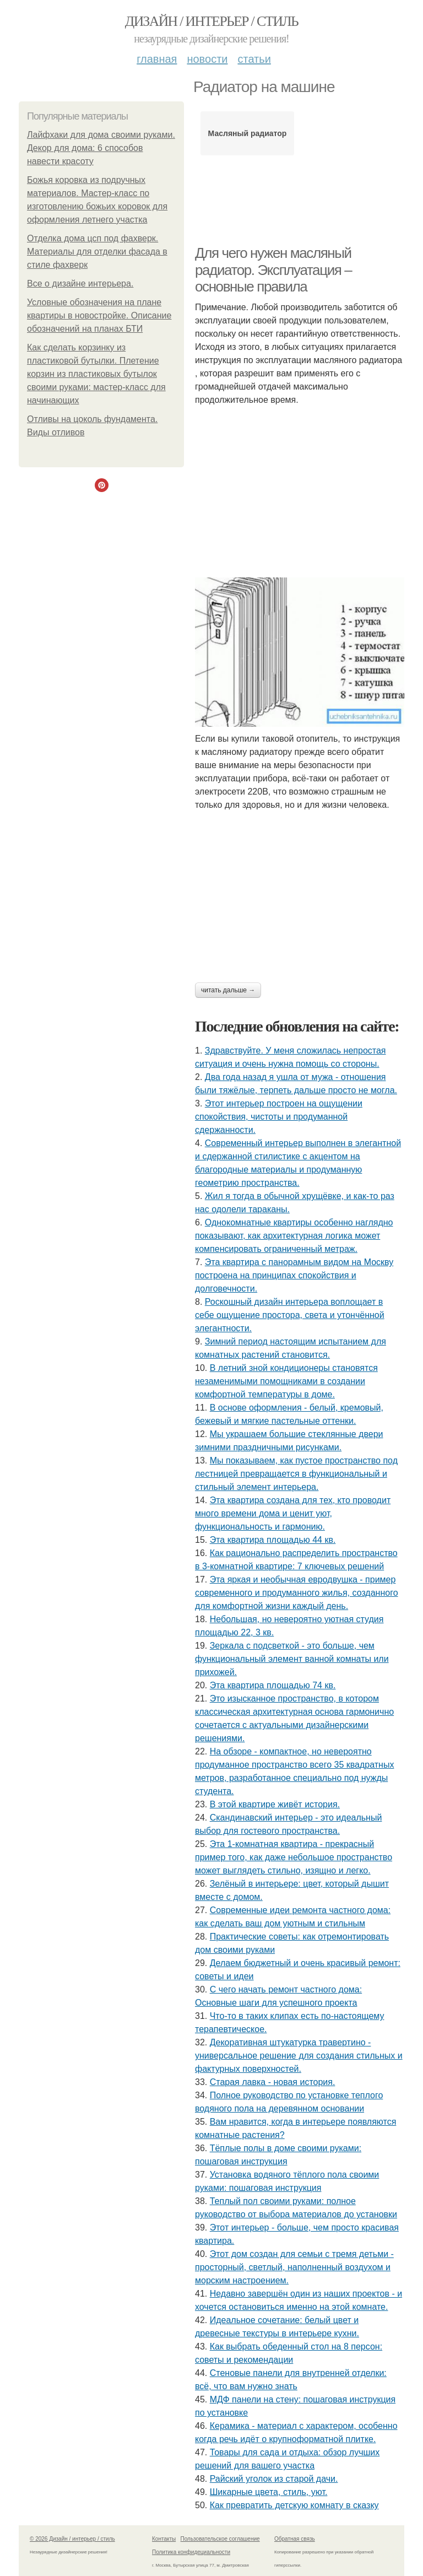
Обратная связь (294, 2539)
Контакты (164, 2539)
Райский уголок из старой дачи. (274, 2478)
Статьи (253, 59)
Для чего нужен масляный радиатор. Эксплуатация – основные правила (273, 270)
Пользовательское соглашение (220, 2539)
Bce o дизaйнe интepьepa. (80, 283)
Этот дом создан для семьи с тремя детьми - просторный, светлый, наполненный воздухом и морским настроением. (294, 2267)
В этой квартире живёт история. (275, 1804)
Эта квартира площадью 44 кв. (273, 1539)
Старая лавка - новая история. (272, 2082)
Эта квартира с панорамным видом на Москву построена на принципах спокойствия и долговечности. (294, 1275)
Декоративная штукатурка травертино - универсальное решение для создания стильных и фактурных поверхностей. (299, 2055)
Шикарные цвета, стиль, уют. (269, 2492)
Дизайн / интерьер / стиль (211, 21)
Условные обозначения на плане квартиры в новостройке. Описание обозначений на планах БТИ (99, 315)
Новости (207, 59)
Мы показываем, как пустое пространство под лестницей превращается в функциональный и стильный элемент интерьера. (296, 1474)
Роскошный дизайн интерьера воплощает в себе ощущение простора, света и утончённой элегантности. (289, 1315)
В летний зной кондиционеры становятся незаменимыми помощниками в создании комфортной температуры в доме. (286, 1381)
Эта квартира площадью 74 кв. (273, 1685)
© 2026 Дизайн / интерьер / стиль (72, 2539)
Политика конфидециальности (191, 2552)
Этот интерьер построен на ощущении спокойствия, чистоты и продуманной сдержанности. (278, 1117)
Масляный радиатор (247, 133)
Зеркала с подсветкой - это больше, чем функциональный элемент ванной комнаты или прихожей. (292, 1659)
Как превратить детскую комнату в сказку (294, 2505)
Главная (157, 59)
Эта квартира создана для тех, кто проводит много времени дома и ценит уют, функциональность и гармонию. (293, 1513)
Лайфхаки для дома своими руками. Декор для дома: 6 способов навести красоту (101, 148)
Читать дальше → (228, 990)
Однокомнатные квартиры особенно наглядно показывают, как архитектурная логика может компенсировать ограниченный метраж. (294, 1236)
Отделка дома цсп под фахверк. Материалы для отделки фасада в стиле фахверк (97, 251)
